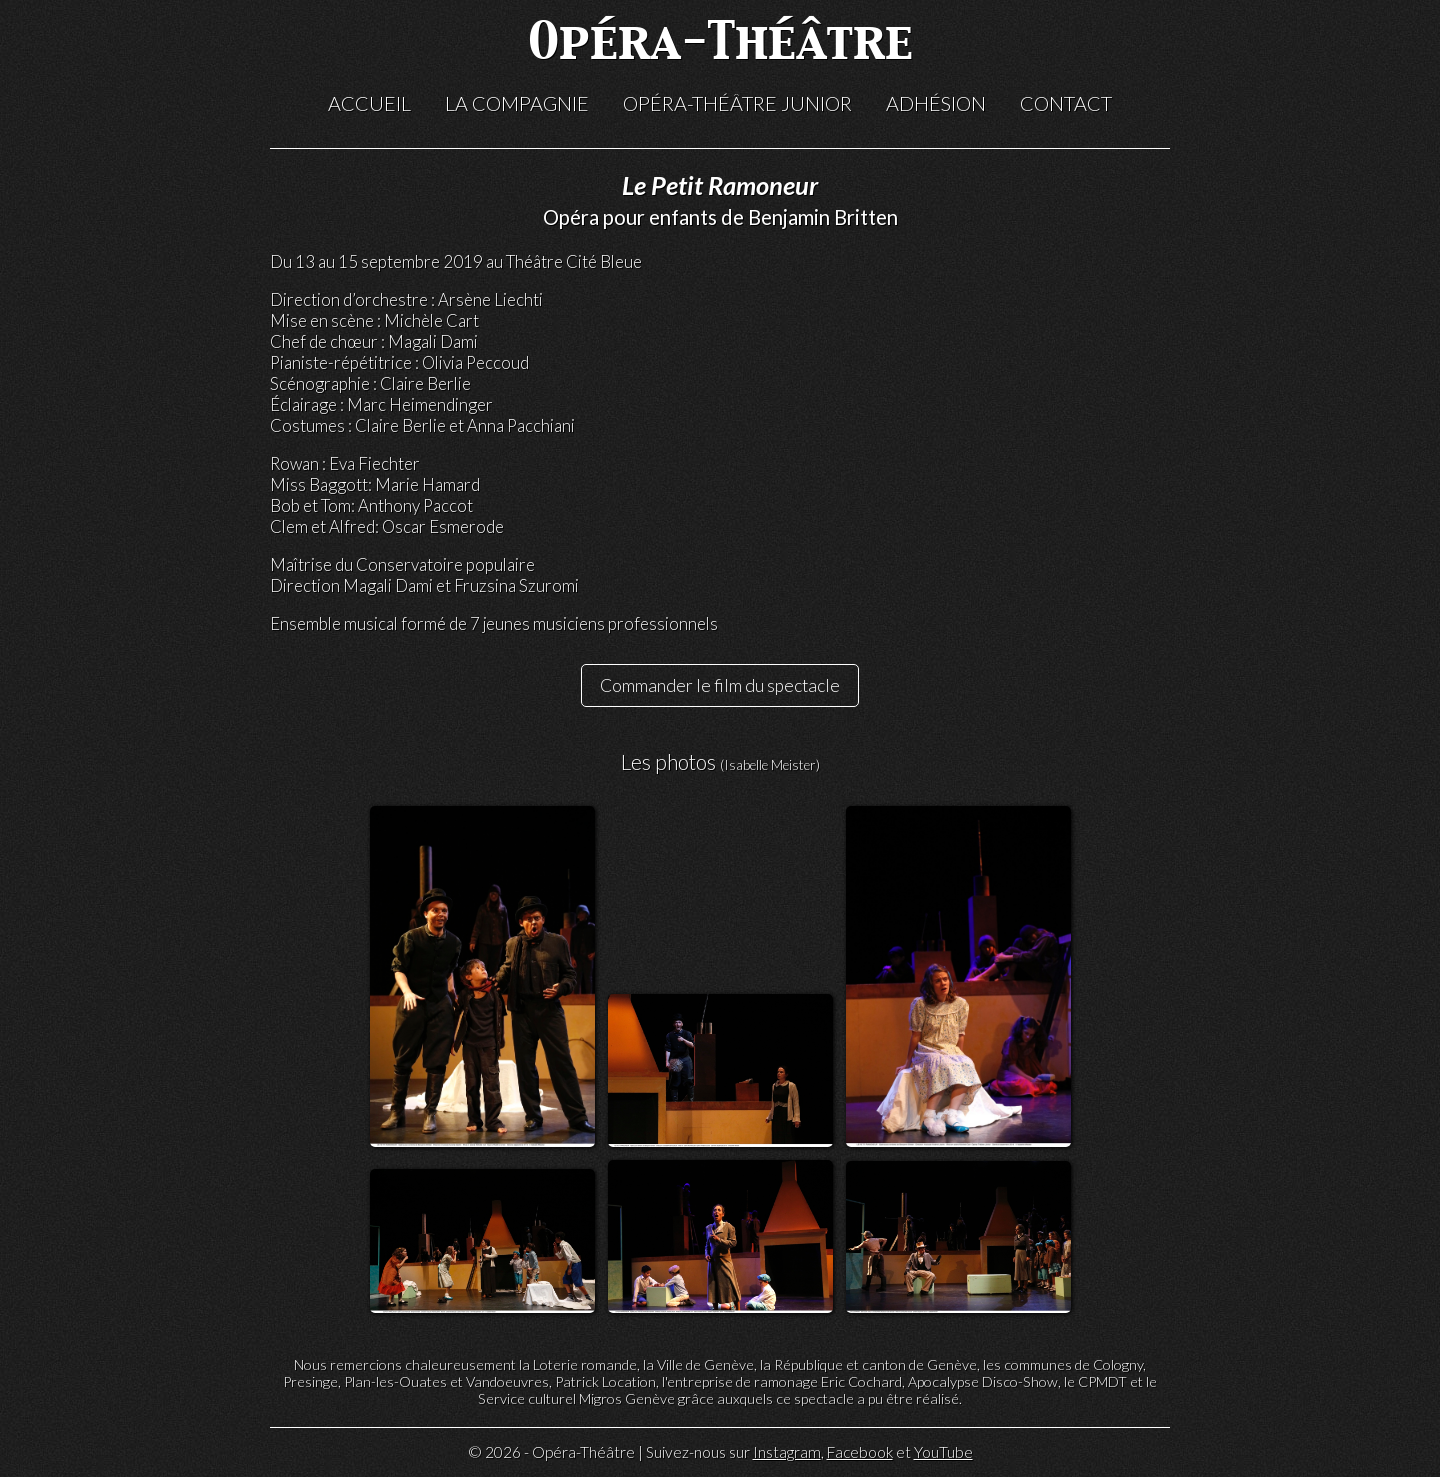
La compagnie (517, 103)
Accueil (369, 103)
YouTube (943, 1452)
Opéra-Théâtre (720, 44)
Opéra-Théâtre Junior (737, 103)
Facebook (860, 1452)
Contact (1066, 103)
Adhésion (936, 103)
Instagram (787, 1452)
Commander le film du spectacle (720, 685)
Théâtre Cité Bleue (574, 261)
